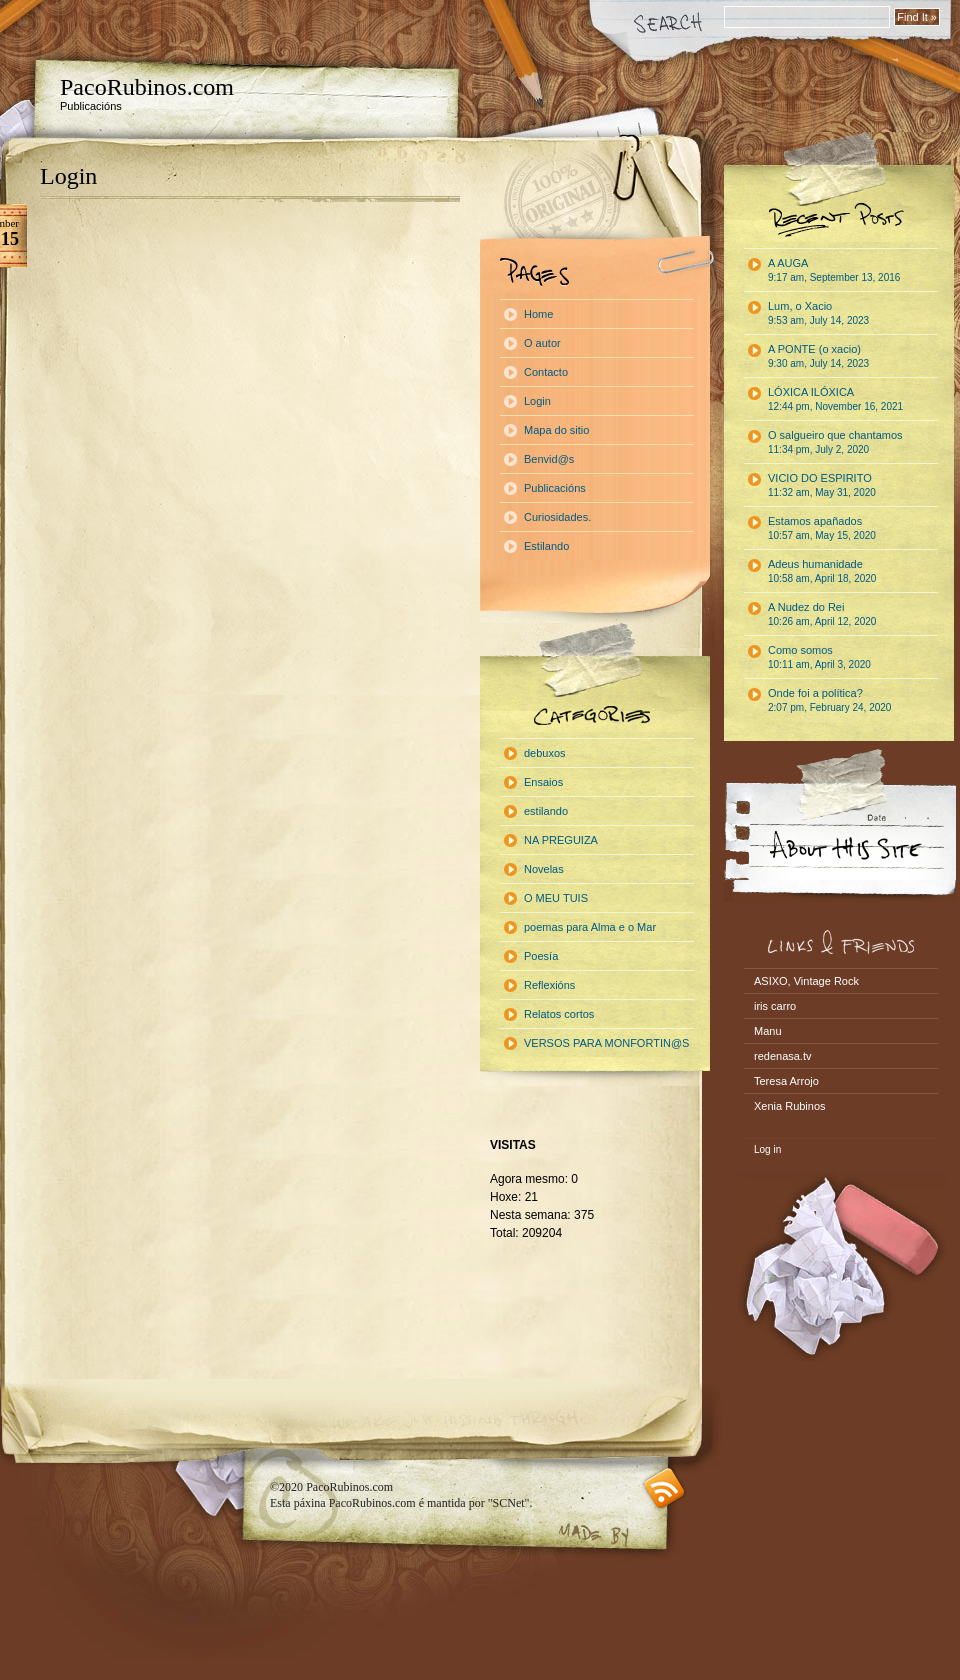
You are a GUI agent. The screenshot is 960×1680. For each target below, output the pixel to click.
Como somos (819, 657)
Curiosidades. (557, 517)
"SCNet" (509, 1503)
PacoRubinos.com (147, 87)
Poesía (541, 956)
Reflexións (549, 985)
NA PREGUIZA (561, 840)
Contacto (546, 372)
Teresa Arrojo (786, 1081)
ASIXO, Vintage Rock (806, 981)
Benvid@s (549, 459)
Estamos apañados (822, 528)
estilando (546, 811)
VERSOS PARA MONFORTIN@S (606, 1043)
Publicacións (555, 488)
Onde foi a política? (829, 700)
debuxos (545, 753)
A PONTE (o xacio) (818, 356)
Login (68, 176)
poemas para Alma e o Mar (590, 927)
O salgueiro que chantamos (835, 442)
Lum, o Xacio (818, 313)
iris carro (775, 1006)
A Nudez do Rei (822, 614)
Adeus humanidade (822, 571)
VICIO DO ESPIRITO (822, 485)
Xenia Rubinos (790, 1106)
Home (538, 314)
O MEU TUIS (556, 898)
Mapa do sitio (556, 430)
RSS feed (664, 1488)
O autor (542, 343)
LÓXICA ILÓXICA (835, 399)
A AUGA (834, 270)
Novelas (544, 869)
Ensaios (543, 782)
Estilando (546, 546)
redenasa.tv (782, 1056)
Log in (767, 1149)
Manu (768, 1031)
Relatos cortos (559, 1014)
